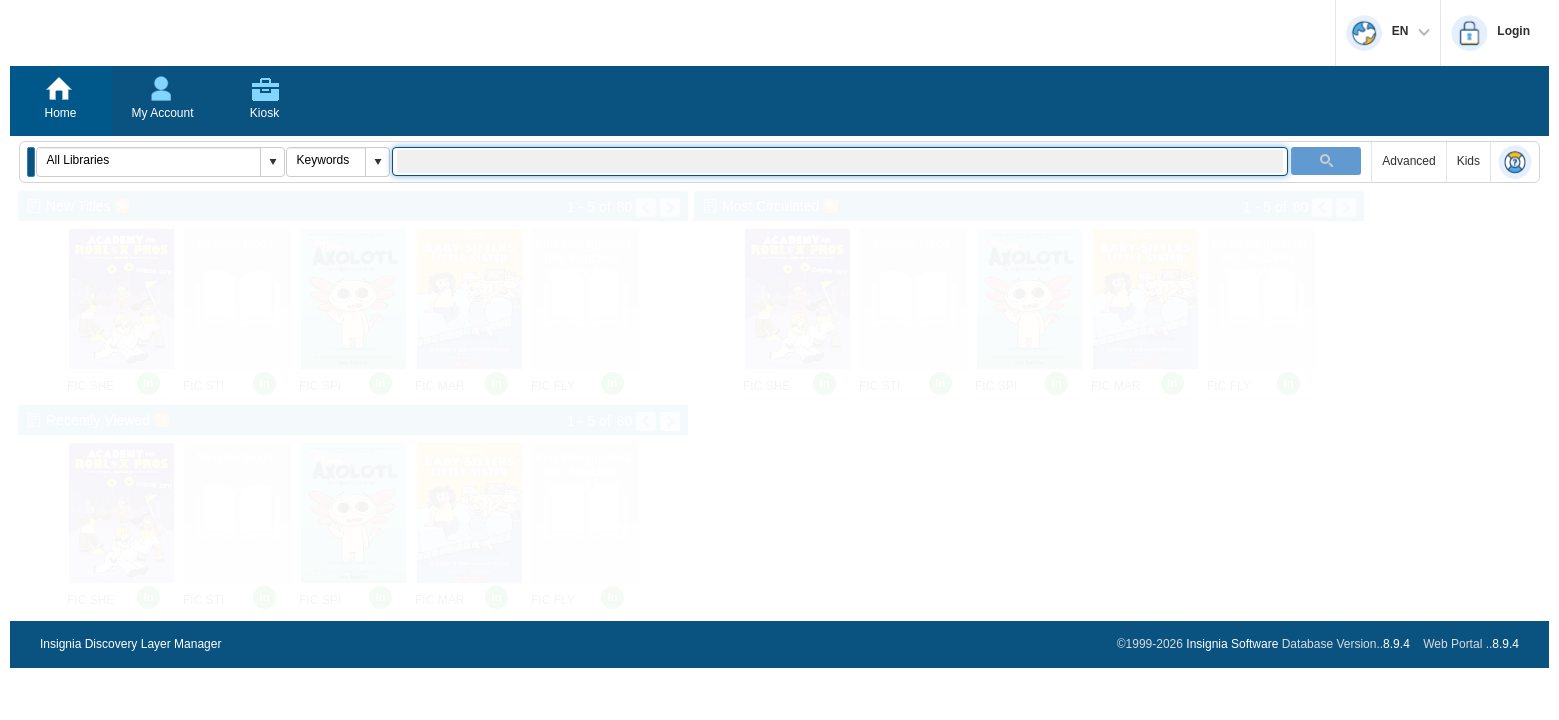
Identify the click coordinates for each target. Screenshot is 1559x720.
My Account (162, 113)
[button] (31, 162)
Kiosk (264, 113)
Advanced (1408, 161)
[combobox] (149, 160)
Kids (1468, 161)
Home (60, 113)
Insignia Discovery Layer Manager (130, 644)
